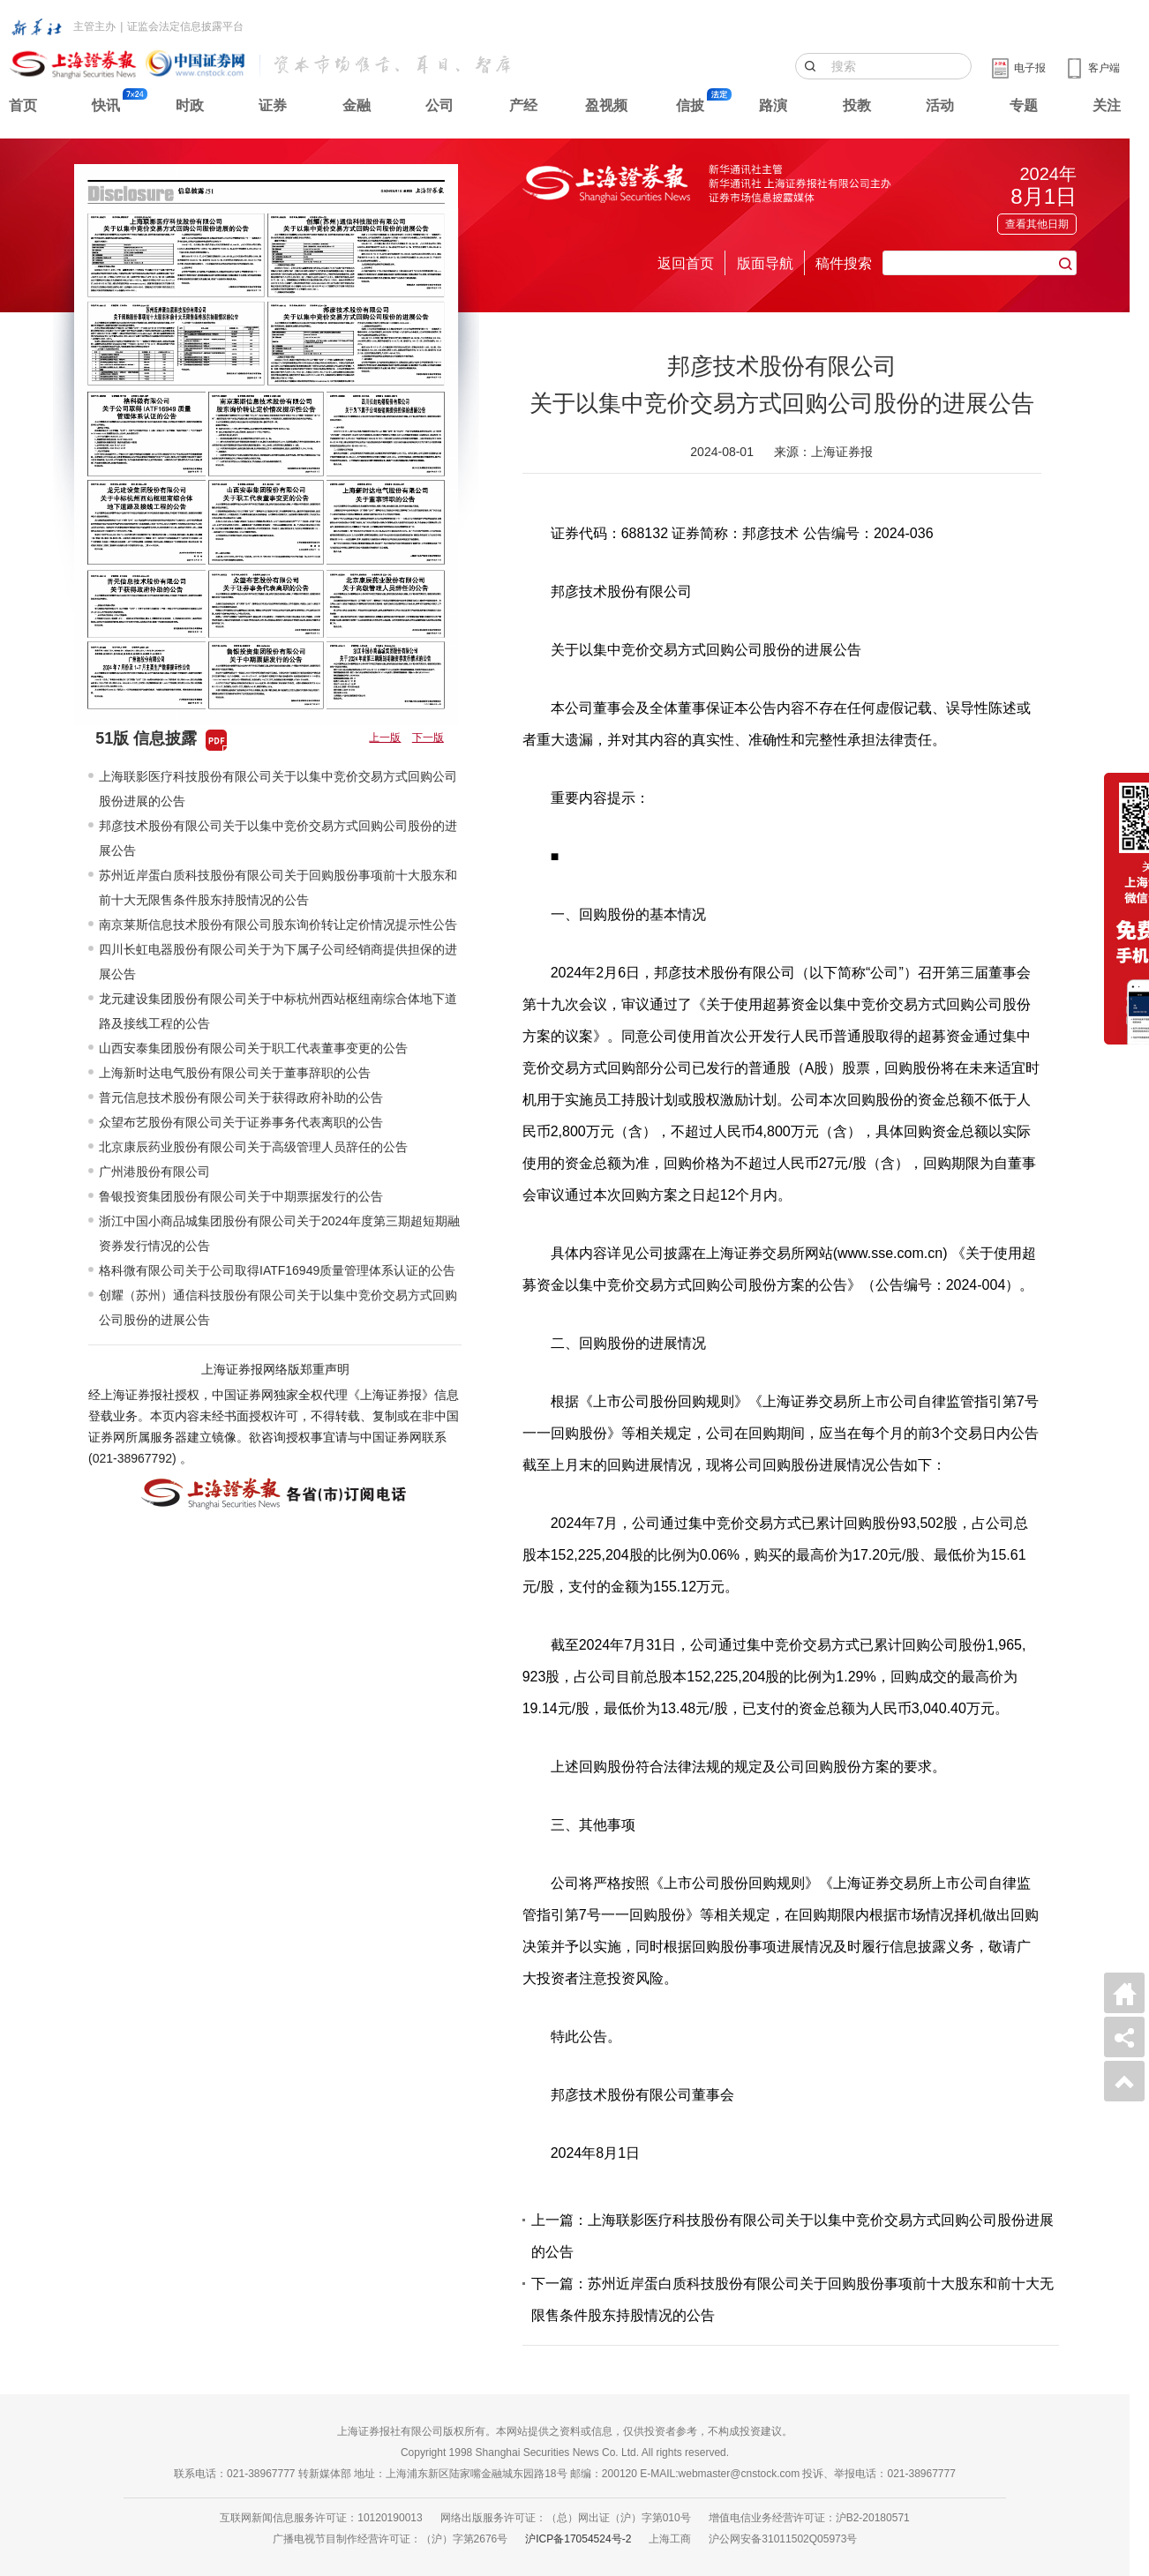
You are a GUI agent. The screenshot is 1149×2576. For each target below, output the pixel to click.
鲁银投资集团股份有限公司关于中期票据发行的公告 (241, 1196)
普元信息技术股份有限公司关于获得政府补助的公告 (241, 1097)
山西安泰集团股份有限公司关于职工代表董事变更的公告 (253, 1048)
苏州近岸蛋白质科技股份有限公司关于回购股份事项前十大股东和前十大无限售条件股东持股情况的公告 (278, 887)
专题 (1024, 105)
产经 (523, 105)
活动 (940, 105)
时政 (190, 105)
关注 (1107, 105)
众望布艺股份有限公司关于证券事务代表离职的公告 (241, 1122)
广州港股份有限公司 (154, 1171)
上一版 (385, 737)
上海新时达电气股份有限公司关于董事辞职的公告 (235, 1073)
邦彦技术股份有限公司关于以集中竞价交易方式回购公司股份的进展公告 (278, 838)
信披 (690, 105)
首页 (23, 105)
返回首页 (685, 263)
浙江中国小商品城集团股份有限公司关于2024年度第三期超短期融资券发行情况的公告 (279, 1233)
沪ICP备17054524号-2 (578, 2539)
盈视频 (606, 105)
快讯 (106, 105)
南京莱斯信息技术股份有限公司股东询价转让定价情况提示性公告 (278, 924)
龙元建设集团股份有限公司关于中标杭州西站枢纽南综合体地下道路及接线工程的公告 (278, 1011)
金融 (356, 105)
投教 (857, 105)
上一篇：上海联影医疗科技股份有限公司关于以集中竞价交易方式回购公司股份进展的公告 (792, 2236)
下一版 (428, 737)
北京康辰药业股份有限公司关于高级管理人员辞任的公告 (253, 1147)
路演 (773, 105)
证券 (273, 105)
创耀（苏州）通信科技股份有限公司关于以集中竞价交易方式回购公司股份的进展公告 (278, 1307)
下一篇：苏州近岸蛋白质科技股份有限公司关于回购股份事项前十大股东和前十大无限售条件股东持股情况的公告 (792, 2299)
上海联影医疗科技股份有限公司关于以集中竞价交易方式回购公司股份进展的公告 (278, 788)
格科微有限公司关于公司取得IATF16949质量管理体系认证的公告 (277, 1270)
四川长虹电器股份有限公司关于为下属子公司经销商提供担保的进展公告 (278, 961)
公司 (439, 105)
